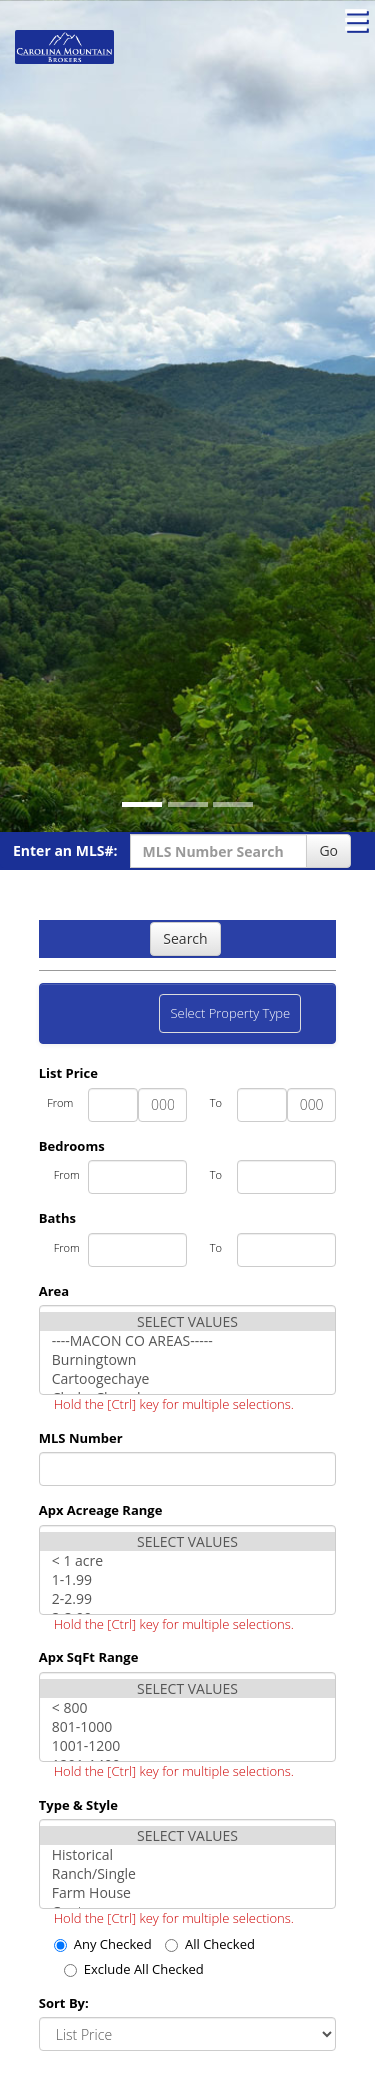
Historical (188, 1854)
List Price (68, 1073)
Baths (57, 1218)
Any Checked (103, 1944)
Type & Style (78, 1805)
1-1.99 (188, 1579)
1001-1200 (188, 1745)
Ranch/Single (188, 1873)
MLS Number (81, 1438)
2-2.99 (188, 1598)
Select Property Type (229, 1018)
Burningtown (188, 1359)
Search (185, 938)
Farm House (188, 1892)
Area (54, 1291)
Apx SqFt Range (89, 1657)
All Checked (210, 1944)
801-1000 (188, 1726)
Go (328, 850)
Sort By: (64, 2003)
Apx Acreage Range (101, 1510)
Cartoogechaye (188, 1378)
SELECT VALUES (188, 1321)
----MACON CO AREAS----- (188, 1340)
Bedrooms (72, 1146)
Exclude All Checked (134, 1969)
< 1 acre (188, 1560)
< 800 (188, 1707)
